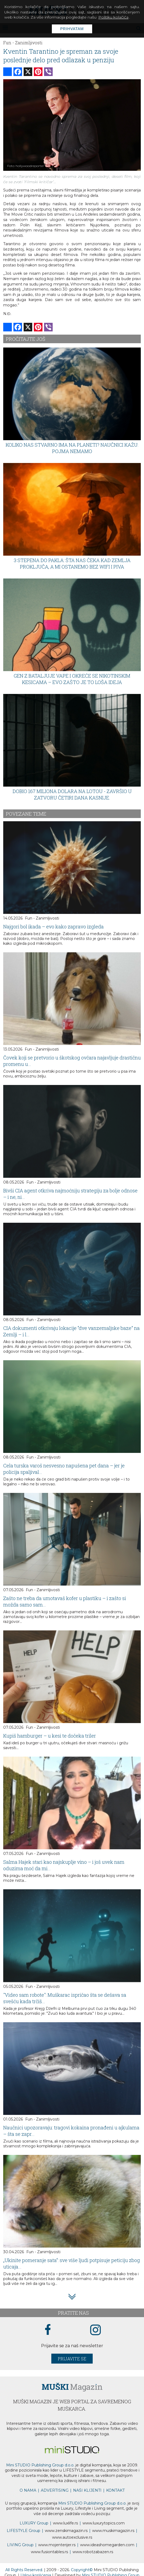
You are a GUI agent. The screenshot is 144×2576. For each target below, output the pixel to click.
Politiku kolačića (113, 17)
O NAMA (28, 2490)
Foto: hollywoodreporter (25, 166)
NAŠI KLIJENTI (87, 2490)
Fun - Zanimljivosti (42, 918)
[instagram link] (95, 2330)
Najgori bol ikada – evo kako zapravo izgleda (53, 926)
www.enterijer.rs (56, 2544)
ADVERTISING (55, 2490)
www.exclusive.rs (72, 2537)
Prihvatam (72, 29)
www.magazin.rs (66, 2530)
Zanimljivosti (28, 42)
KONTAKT (115, 2490)
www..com (103, 2523)
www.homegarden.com (107, 2544)
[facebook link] (47, 2330)
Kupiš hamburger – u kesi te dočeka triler (49, 1735)
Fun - (8, 42)
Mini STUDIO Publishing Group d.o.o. (40, 2465)
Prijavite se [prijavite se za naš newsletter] (72, 2358)
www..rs (65, 2523)
